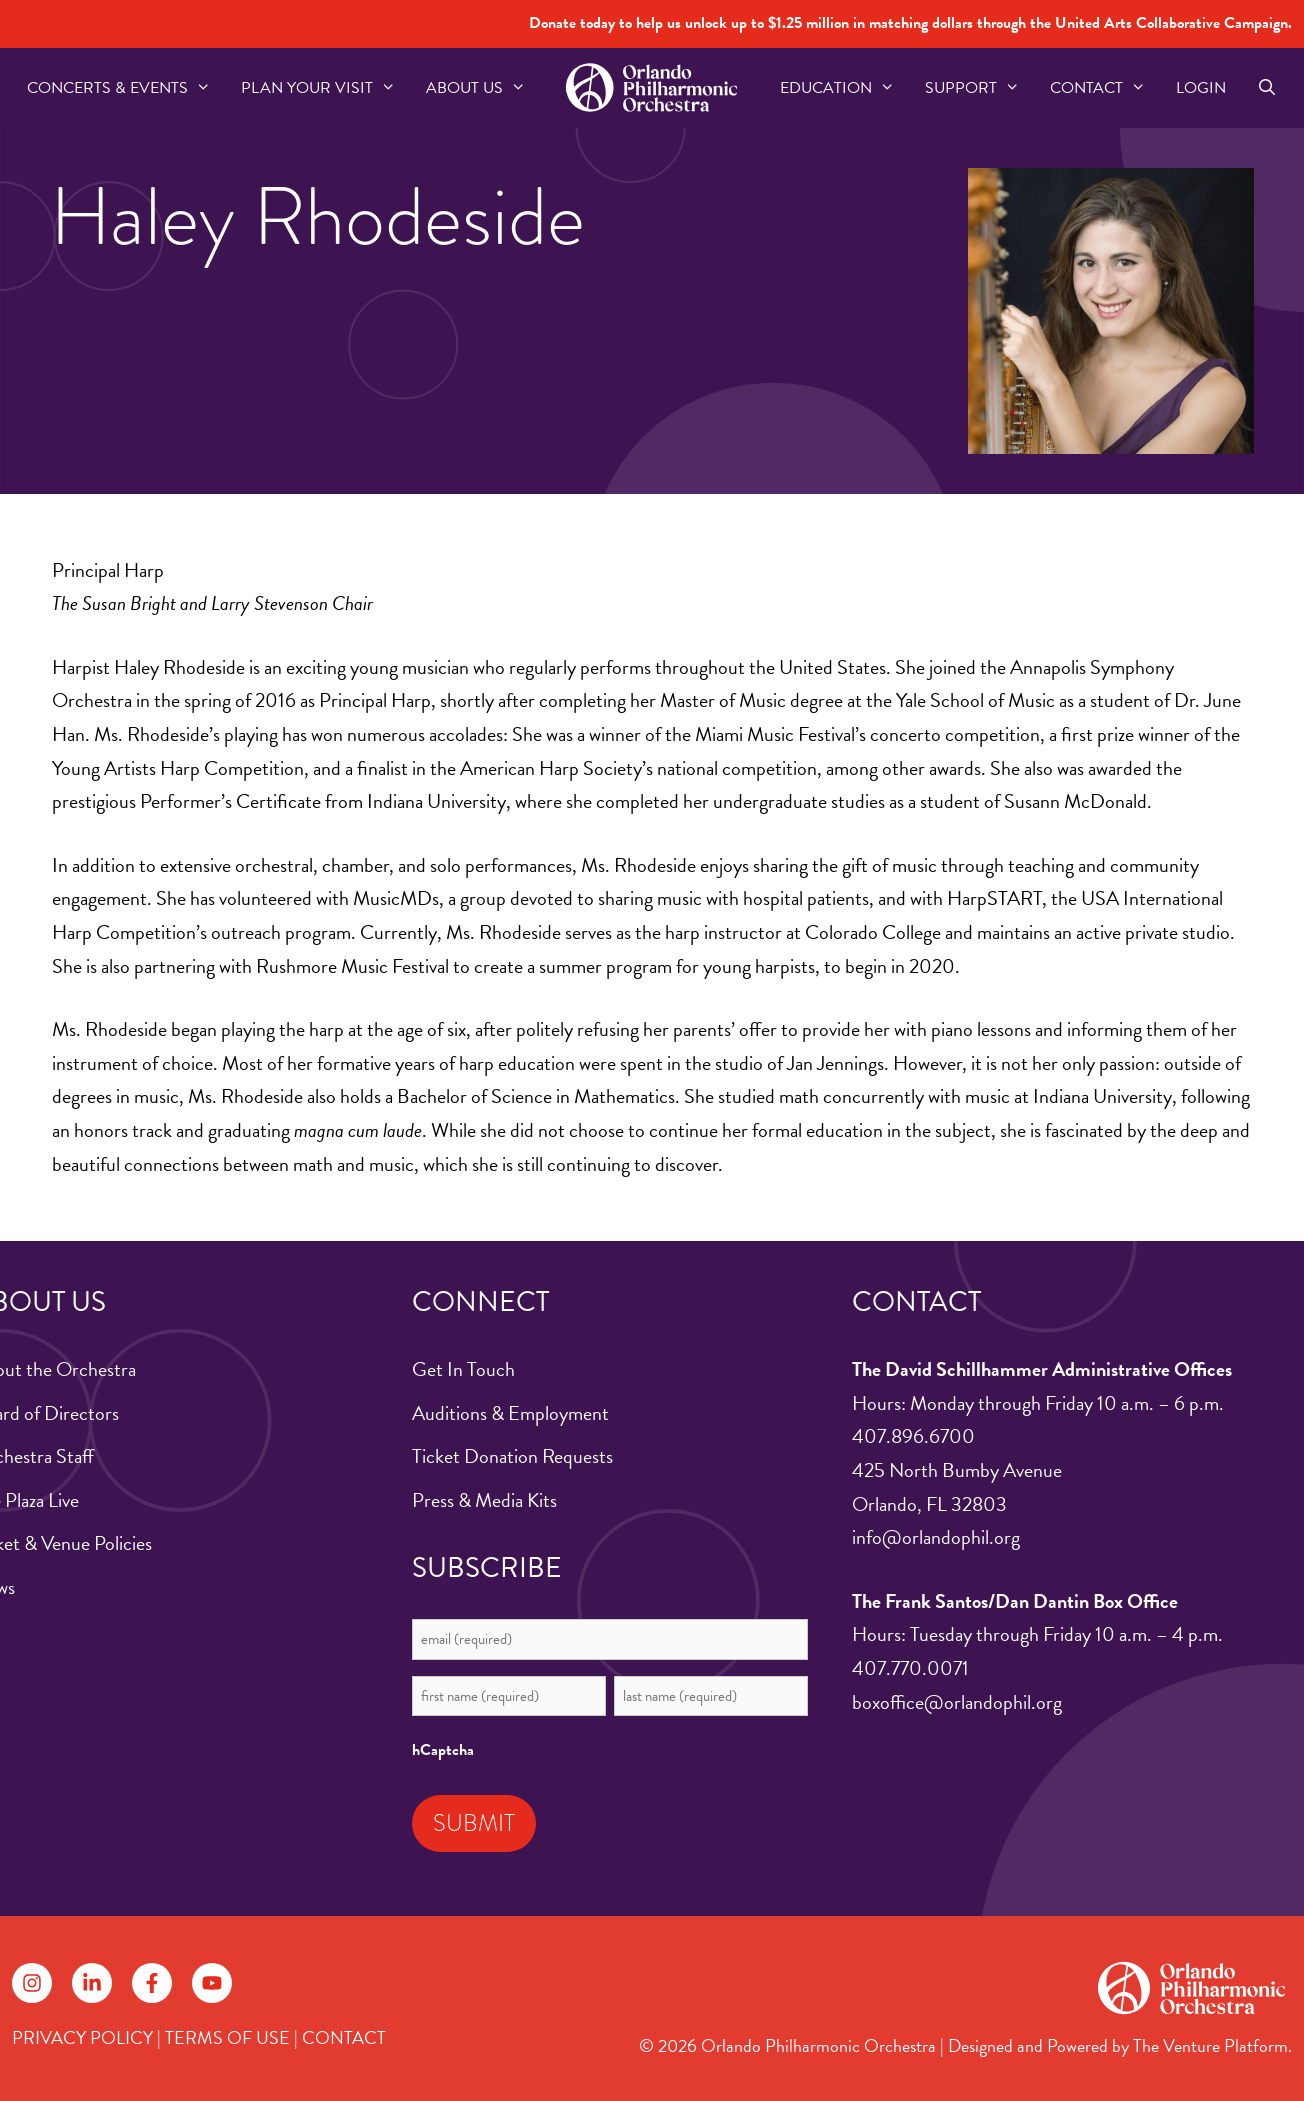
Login (1201, 88)
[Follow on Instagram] (32, 1983)
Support (980, 88)
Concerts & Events (126, 88)
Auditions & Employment (510, 1413)
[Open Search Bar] (1266, 88)
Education (845, 88)
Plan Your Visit (326, 88)
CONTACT (344, 2037)
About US (483, 88)
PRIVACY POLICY (82, 2037)
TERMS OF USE (227, 2037)
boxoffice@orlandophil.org (957, 1702)
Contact (1105, 88)
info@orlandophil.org (936, 1537)
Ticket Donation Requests (512, 1456)
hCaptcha (443, 1750)
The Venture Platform (1210, 2045)
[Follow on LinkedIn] (92, 1983)
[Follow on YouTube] (212, 1983)
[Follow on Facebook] (152, 1983)
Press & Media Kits (484, 1500)
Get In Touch (463, 1369)
